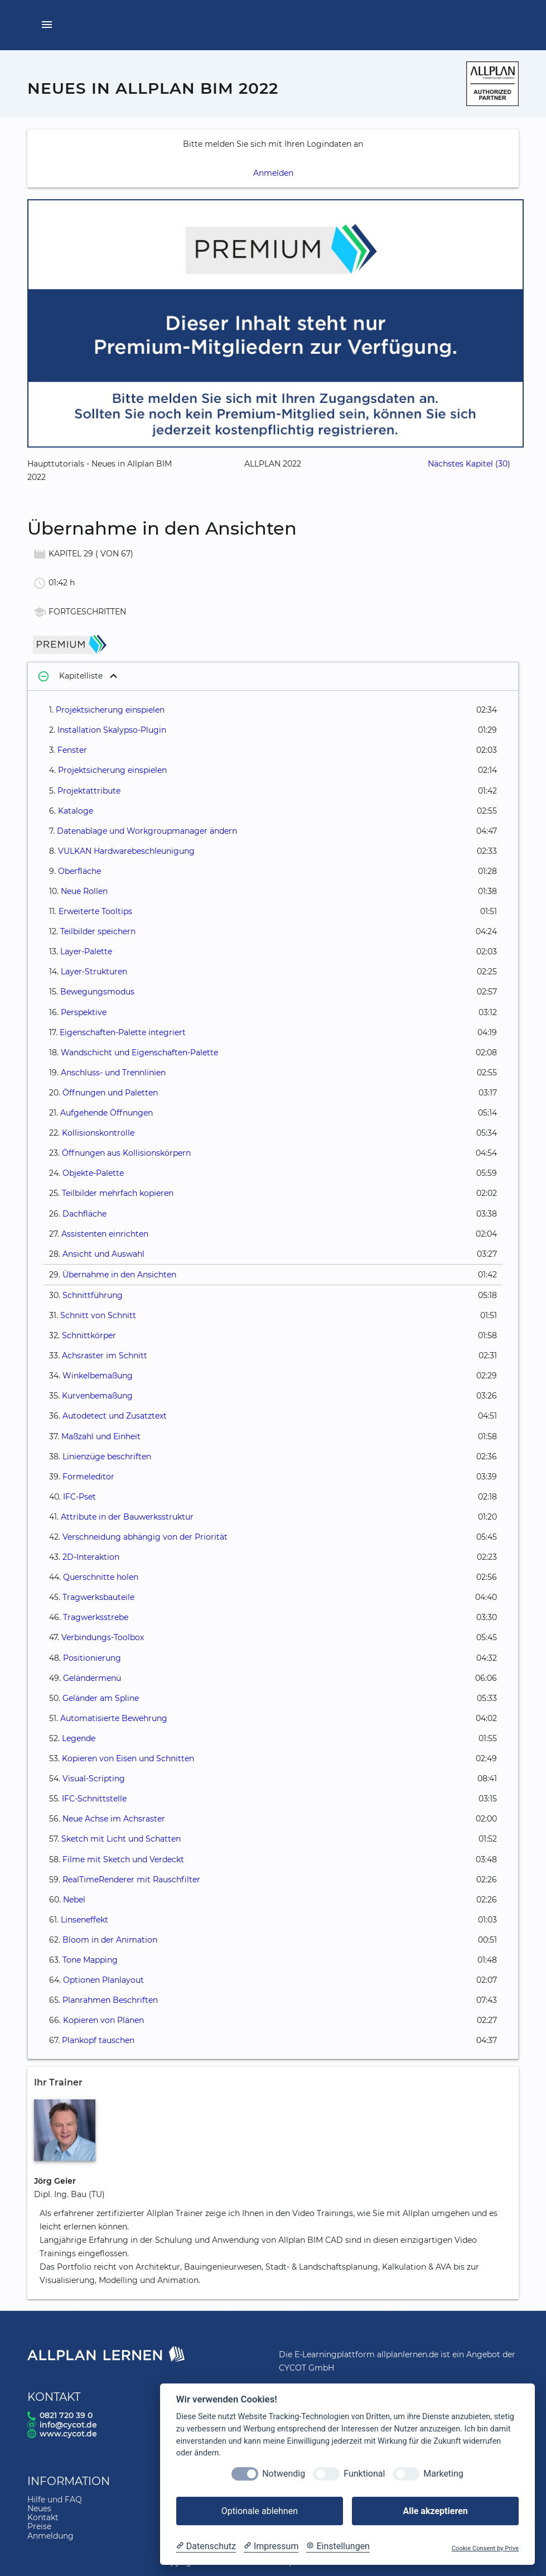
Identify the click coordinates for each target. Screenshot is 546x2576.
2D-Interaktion (90, 1557)
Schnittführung (92, 1295)
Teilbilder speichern (98, 931)
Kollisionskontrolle (98, 1133)
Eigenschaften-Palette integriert (123, 1032)
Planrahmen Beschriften (110, 2000)
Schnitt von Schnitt (98, 1315)
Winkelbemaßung (97, 1376)
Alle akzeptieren (435, 2511)
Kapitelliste (69, 676)
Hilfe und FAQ (54, 2500)
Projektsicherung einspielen (110, 710)
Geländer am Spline (100, 1698)
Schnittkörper (89, 1335)
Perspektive (84, 1012)
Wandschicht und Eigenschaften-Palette (139, 1052)
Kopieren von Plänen (103, 2020)
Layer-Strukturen (94, 972)
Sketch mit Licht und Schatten (121, 1839)
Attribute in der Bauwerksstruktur (127, 1517)
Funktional (364, 2473)
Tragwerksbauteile (98, 1597)
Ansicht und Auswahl (103, 1254)
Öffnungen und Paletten (110, 1093)
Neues (39, 2508)
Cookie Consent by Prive (485, 2548)
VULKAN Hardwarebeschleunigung (126, 851)
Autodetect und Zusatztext (114, 1416)
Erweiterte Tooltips (95, 911)
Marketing (443, 2473)
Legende (78, 1738)
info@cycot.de (68, 2425)
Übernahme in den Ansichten (119, 1275)
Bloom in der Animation (109, 1940)
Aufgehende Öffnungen (106, 1113)
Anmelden (273, 173)
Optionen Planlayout (103, 1980)
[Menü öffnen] (47, 25)
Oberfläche (79, 871)
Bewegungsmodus (97, 992)
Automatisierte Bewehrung (113, 1718)
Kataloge (75, 811)
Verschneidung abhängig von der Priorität (145, 1537)
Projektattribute (88, 791)
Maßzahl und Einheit (101, 1436)
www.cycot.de (68, 2434)
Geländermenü (92, 1678)
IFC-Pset (79, 1497)
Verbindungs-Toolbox (102, 1637)
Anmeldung (50, 2536)
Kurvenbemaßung (97, 1396)
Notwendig (283, 2473)
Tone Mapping (90, 1960)
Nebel (74, 1900)
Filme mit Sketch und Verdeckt (123, 1859)
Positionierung (92, 1658)
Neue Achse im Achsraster (113, 1819)
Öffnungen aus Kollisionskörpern (126, 1153)
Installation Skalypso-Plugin (111, 730)
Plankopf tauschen (98, 2040)
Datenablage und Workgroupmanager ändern (147, 831)
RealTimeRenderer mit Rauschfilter (131, 1880)
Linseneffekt (84, 1920)
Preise (39, 2526)
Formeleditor (88, 1477)
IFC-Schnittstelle (94, 1799)
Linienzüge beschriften (106, 1457)
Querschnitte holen (100, 1577)
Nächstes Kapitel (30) (469, 464)
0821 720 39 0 (66, 2415)
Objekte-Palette (93, 1173)
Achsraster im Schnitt (104, 1356)
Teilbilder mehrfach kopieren (117, 1193)
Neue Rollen (84, 891)
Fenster (72, 750)
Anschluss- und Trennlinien (113, 1073)
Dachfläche (84, 1214)
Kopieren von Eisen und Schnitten (128, 1758)
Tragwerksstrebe (95, 1617)
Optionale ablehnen (259, 2511)
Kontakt (43, 2517)
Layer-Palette (86, 951)
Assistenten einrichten (104, 1234)
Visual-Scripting (93, 1779)
